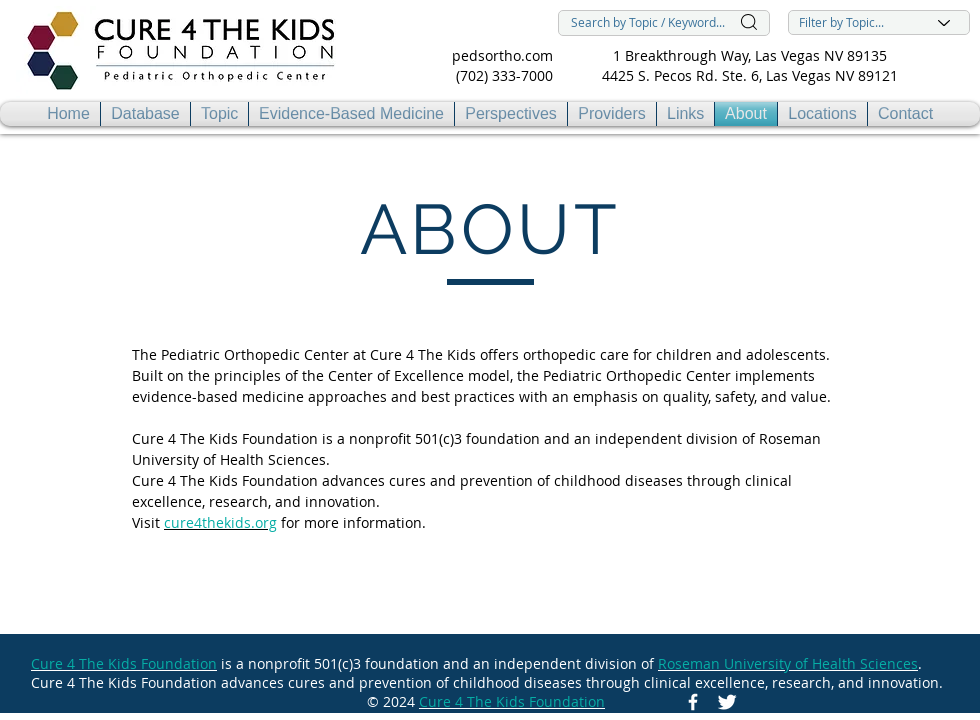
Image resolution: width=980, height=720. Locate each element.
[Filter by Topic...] (879, 22)
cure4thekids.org (220, 522)
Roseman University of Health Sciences (788, 663)
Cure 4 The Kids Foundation (124, 663)
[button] (219, 114)
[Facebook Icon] (693, 702)
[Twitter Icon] (727, 702)
